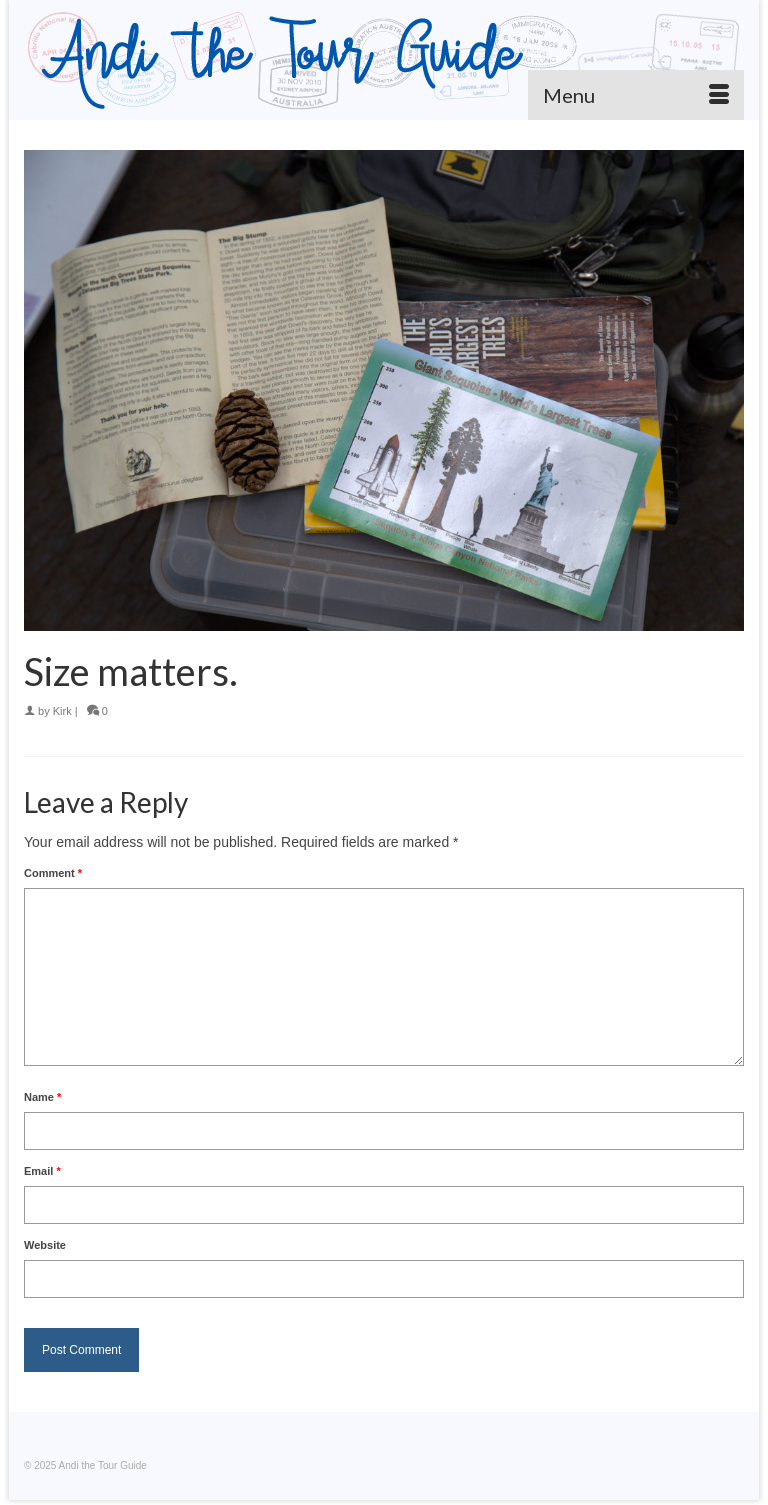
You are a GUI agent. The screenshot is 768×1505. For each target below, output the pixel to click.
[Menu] (636, 95)
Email (42, 1171)
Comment (53, 873)
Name (42, 1097)
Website (45, 1245)
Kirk (62, 711)
